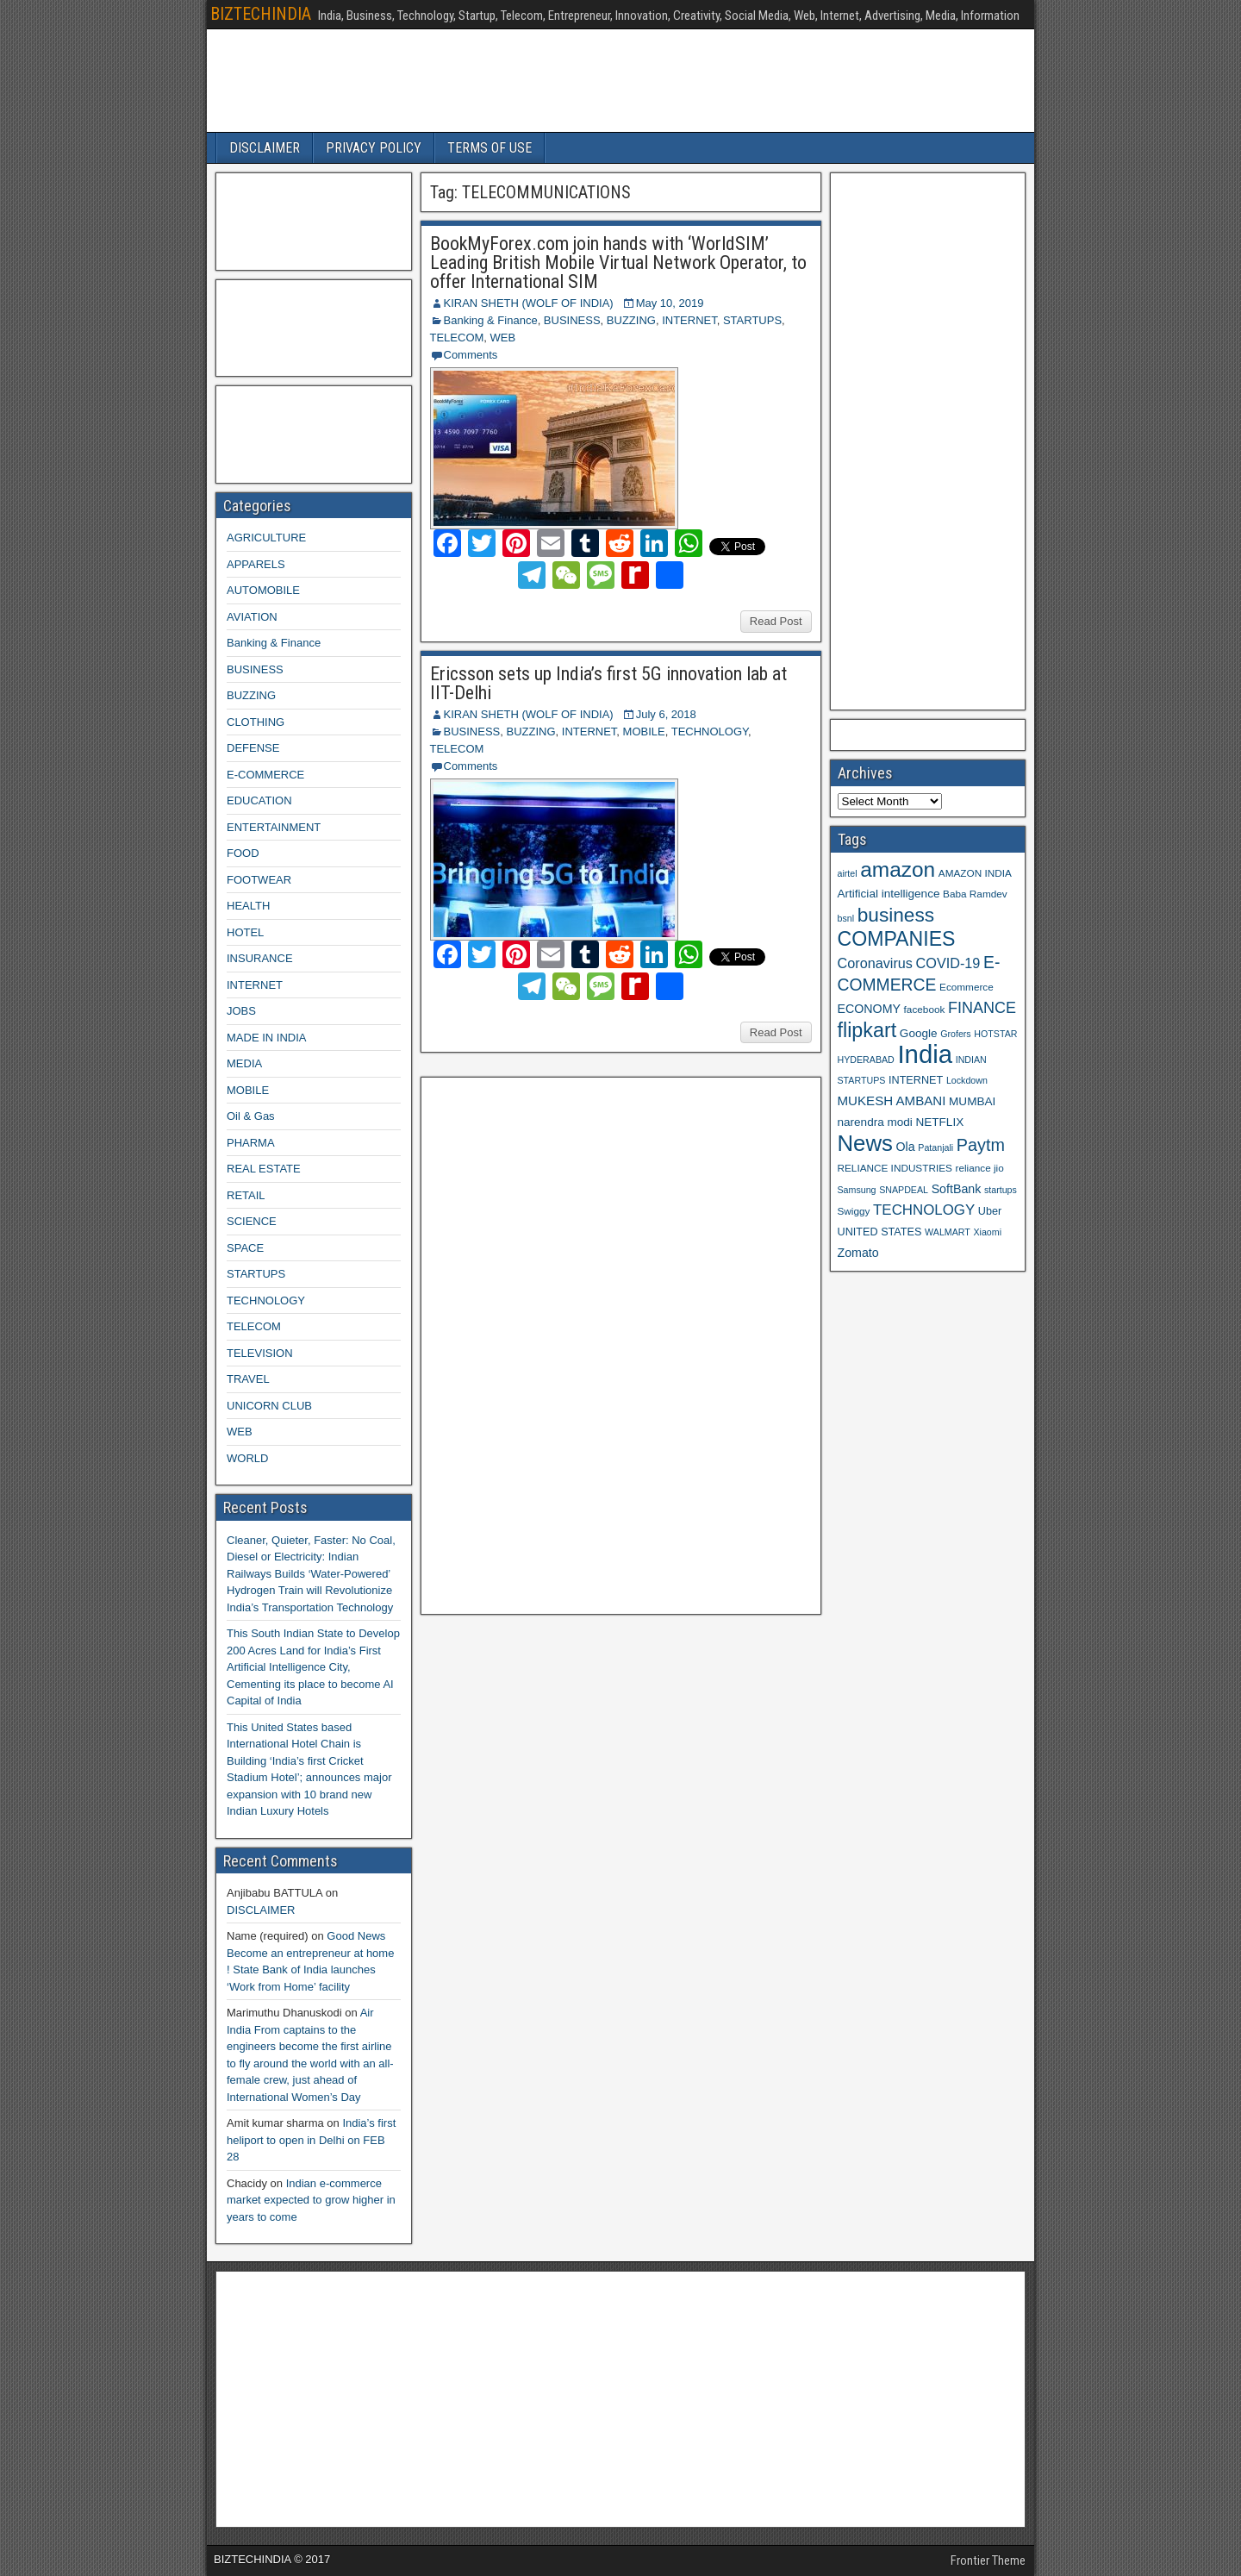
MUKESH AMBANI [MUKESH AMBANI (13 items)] (892, 1100)
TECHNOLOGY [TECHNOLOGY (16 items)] (924, 1210)
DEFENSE (253, 747)
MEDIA (244, 1063)
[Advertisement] (557, 1343)
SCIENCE (252, 1221)
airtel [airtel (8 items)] (847, 873)
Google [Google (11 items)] (919, 1033)
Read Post (776, 621)
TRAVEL (248, 1378)
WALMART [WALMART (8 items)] (947, 1232)
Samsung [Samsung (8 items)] (857, 1190)
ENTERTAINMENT (274, 827)
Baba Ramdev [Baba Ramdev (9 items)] (975, 893)
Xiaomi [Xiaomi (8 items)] (987, 1232)
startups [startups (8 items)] (1000, 1190)
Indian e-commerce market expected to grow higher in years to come (311, 2200)
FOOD (243, 853)
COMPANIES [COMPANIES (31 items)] (897, 939)
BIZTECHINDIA (260, 13)
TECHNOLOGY (709, 731)
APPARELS (256, 564)
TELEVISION (260, 1353)
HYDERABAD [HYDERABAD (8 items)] (866, 1059)
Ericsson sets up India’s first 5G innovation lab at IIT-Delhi (608, 683)
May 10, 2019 (670, 303)
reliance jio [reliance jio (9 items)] (980, 1167)
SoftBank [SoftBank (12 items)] (957, 1189)
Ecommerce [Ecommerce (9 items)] (966, 986)
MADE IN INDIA (266, 1037)
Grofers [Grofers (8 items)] (955, 1034)
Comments (471, 354)
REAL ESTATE (264, 1168)
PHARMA (251, 1142)
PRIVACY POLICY (373, 148)
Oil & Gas (251, 1116)
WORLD (247, 1458)
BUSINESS (572, 320)
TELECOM (457, 337)
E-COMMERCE (265, 774)
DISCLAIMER (264, 148)
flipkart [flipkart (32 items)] (867, 1030)
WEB (503, 337)
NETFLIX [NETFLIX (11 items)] (939, 1122)
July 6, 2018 (666, 714)
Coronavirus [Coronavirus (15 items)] (875, 963)
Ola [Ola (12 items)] (905, 1147)
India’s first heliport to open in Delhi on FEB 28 (311, 2139)
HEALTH (248, 905)
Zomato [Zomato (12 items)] (858, 1253)
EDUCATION (259, 800)
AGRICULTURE (266, 537)
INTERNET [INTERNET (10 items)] (916, 1080)
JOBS (241, 1010)
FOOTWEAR (259, 879)
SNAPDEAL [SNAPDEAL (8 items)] (903, 1190)
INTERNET (689, 320)
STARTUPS (752, 320)
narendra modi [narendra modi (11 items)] (875, 1122)
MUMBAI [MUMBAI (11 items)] (972, 1101)
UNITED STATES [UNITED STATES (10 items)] (880, 1232)
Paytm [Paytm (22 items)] (981, 1144)
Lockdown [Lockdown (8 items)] (967, 1080)
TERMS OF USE (489, 148)
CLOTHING (255, 722)
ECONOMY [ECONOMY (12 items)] (869, 1009)
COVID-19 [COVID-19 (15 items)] (948, 963)
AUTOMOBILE (263, 590)
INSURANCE (260, 958)
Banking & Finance (491, 320)
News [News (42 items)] (865, 1143)
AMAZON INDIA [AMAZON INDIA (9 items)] (975, 872)
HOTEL (245, 932)
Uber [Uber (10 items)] (989, 1211)
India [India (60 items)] (924, 1054)
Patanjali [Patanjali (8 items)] (935, 1147)
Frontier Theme (988, 2560)
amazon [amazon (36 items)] (897, 869)
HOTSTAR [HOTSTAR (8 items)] (995, 1034)
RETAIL (246, 1195)
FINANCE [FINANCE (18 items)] (982, 1007)
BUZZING (631, 320)
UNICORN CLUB (269, 1405)
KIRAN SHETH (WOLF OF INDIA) (529, 303)
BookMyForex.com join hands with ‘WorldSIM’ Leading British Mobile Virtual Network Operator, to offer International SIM (618, 262)
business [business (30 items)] (895, 914)
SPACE (245, 1247)
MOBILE (644, 731)
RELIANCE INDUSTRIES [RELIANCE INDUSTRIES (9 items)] (895, 1167)
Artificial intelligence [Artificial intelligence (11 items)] (889, 893)
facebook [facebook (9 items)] (924, 1009)
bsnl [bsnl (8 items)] (846, 918)
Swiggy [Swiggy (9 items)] (854, 1210)
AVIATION (252, 616)
